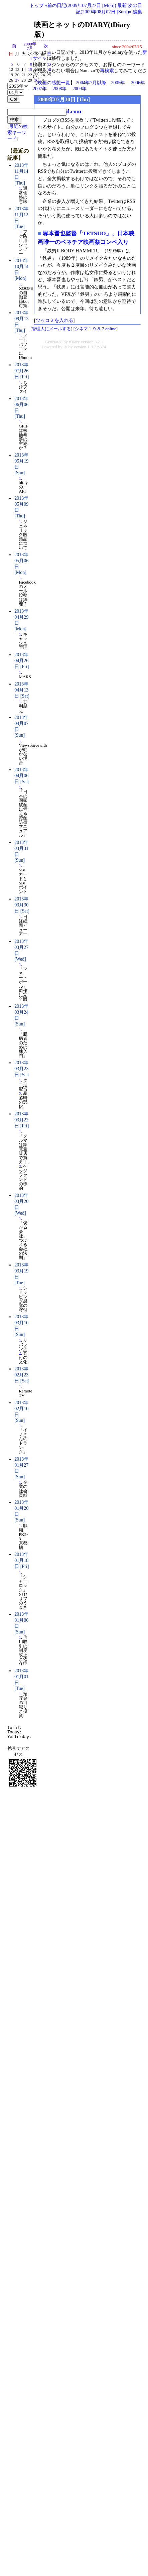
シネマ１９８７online (95, 328)
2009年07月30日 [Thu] (64, 99)
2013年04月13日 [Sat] (21, 690)
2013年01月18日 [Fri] (21, 1560)
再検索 (107, 70)
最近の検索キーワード (17, 132)
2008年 (59, 88)
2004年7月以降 (91, 82)
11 (49, 64)
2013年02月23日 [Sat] (21, 1374)
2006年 (138, 82)
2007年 (40, 88)
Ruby (68, 347)
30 (36, 80)
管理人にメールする (51, 328)
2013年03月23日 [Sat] (21, 1068)
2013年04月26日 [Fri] (21, 660)
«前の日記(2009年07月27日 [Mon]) (80, 5)
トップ (37, 5)
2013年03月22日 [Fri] (21, 1119)
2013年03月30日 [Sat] (21, 904)
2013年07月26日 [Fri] (21, 370)
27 (17, 80)
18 (49, 69)
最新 (122, 5)
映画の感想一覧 (53, 82)
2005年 (118, 82)
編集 (137, 11)
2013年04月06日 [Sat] (21, 775)
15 (30, 69)
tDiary (74, 342)
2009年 (79, 88)
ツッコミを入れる (54, 320)
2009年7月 (29, 46)
